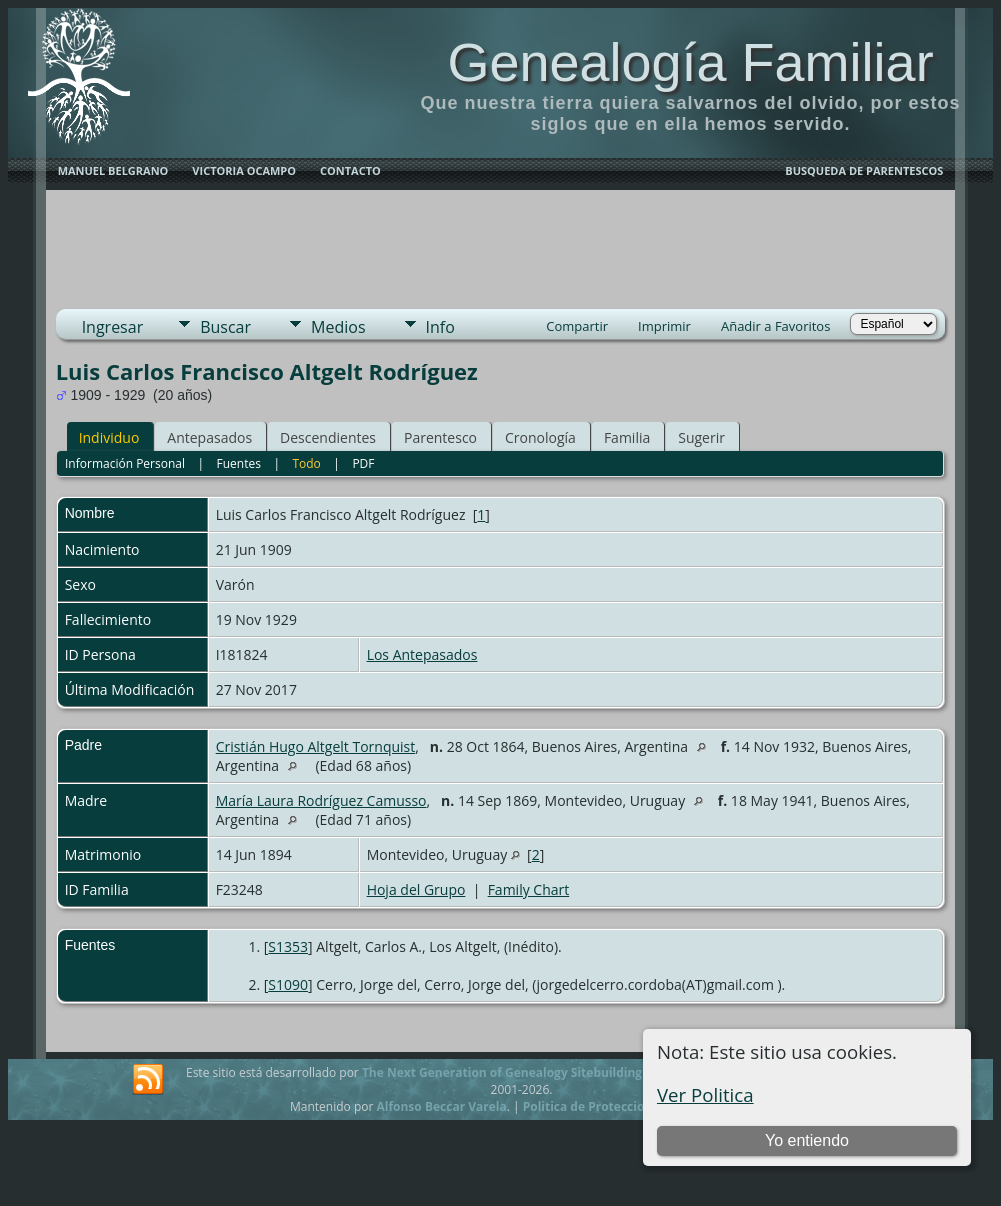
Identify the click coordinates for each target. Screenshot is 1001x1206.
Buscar (225, 327)
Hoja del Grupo (416, 889)
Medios (338, 327)
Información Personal (125, 463)
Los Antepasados (422, 654)
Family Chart (529, 889)
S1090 (288, 984)
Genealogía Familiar (690, 62)
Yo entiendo (807, 1140)
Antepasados (209, 437)
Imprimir (664, 326)
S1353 (288, 946)
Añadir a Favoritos (775, 326)
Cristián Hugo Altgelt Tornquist (316, 746)
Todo (306, 463)
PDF (363, 463)
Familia (627, 437)
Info (440, 327)
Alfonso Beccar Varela (441, 1106)
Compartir (577, 326)
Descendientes (328, 437)
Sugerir (701, 437)
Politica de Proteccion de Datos (615, 1106)
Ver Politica (705, 1094)
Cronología (540, 437)
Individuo (109, 437)
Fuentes (239, 463)
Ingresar (113, 327)
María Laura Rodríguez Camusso (321, 800)
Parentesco (440, 437)
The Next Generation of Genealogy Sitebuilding (502, 1072)
